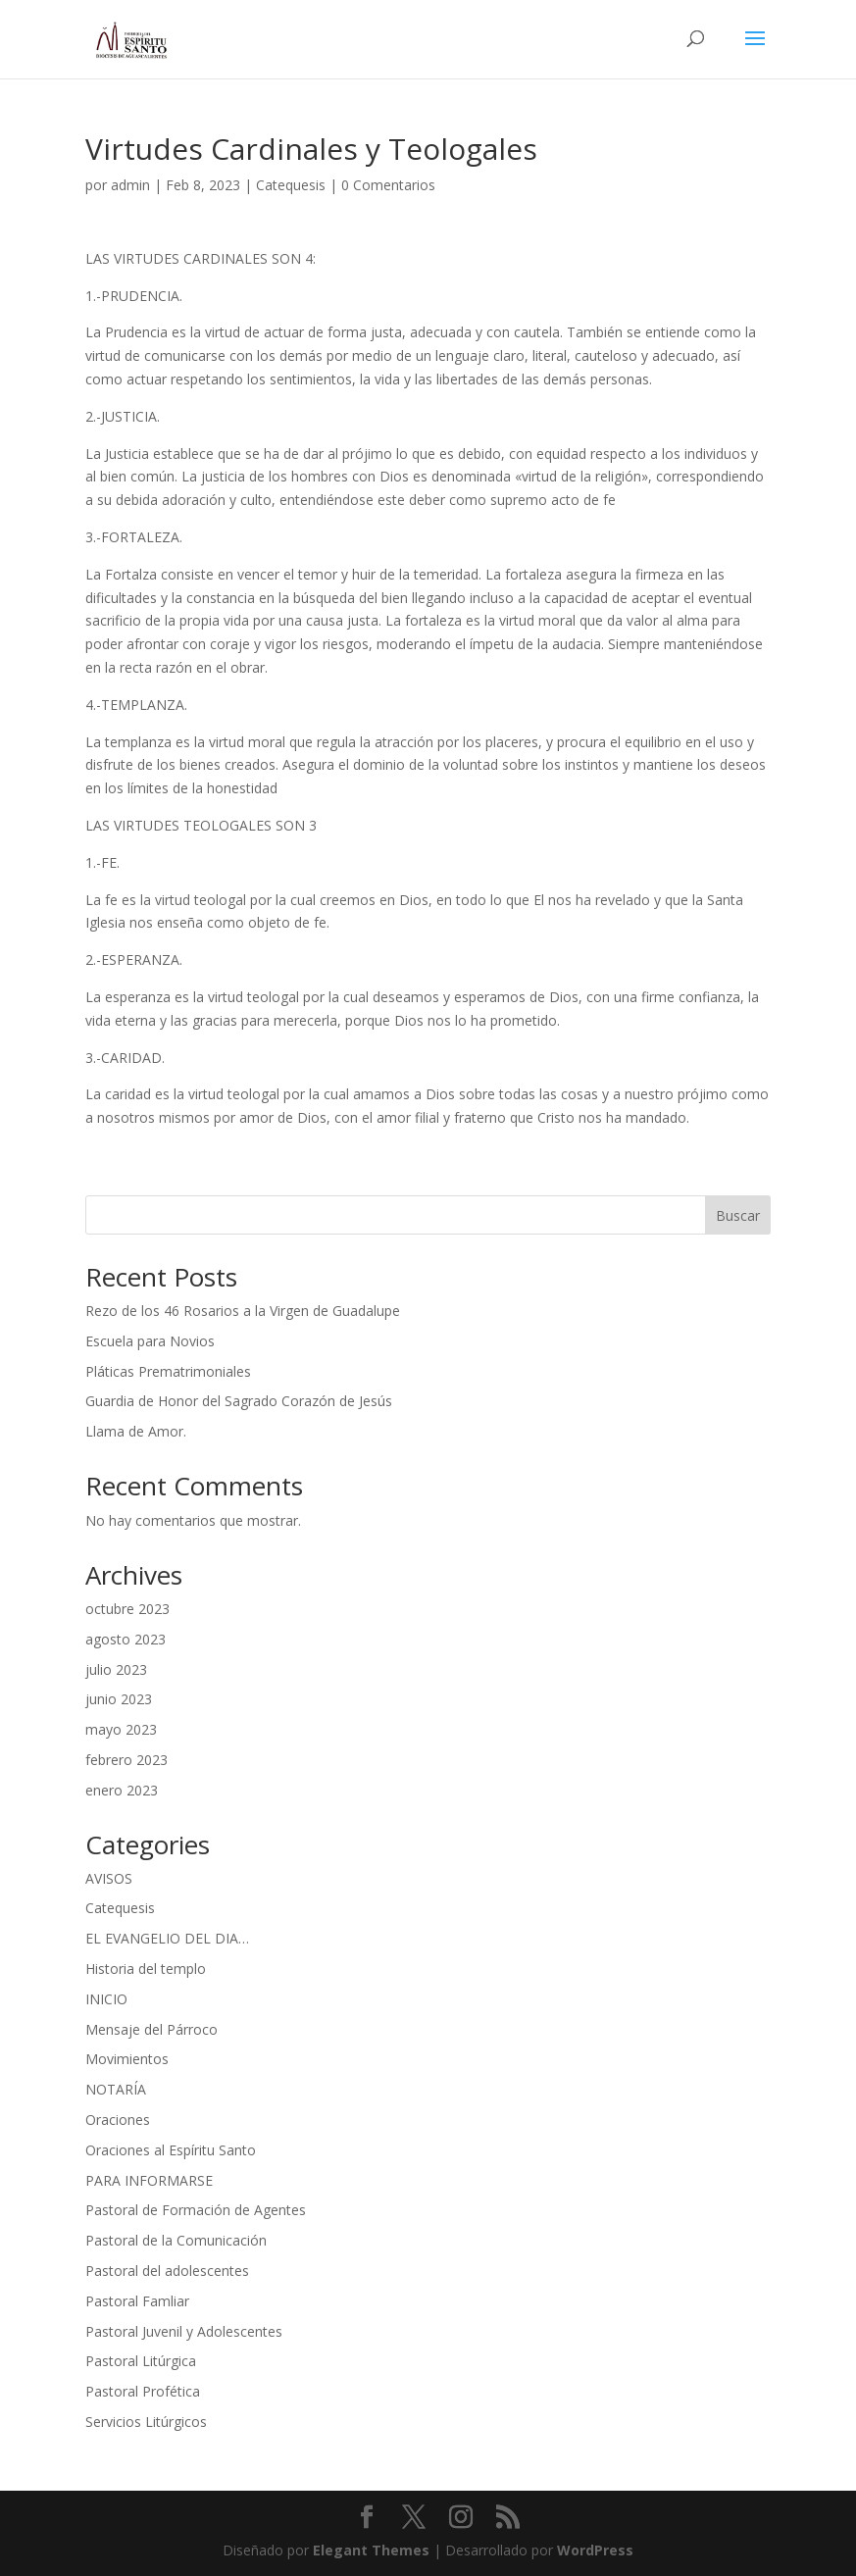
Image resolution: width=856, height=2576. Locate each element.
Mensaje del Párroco (151, 2029)
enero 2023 (121, 1790)
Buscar (738, 1215)
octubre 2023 (127, 1608)
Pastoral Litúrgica (140, 2360)
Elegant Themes (371, 2550)
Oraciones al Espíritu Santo (170, 2150)
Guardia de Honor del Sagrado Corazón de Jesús (238, 1400)
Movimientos (127, 2058)
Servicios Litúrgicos (146, 2421)
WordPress (595, 2550)
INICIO (106, 1999)
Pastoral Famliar (137, 2301)
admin (130, 185)
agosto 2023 (125, 1639)
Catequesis (291, 185)
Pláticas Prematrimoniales (168, 1371)
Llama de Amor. (135, 1431)
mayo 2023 (121, 1729)
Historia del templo (145, 1968)
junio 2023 (118, 1699)
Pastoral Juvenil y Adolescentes (183, 2331)
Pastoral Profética (142, 2391)
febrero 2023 (126, 1759)
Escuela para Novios (150, 1341)
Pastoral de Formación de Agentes (195, 2209)
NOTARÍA (115, 2089)
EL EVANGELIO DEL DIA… (167, 1938)
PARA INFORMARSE (149, 2180)
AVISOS (108, 1878)
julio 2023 (116, 1669)
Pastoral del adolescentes (167, 2270)
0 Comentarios (388, 185)
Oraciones (117, 2119)
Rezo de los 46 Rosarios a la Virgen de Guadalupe (242, 1310)
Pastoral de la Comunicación (176, 2240)
